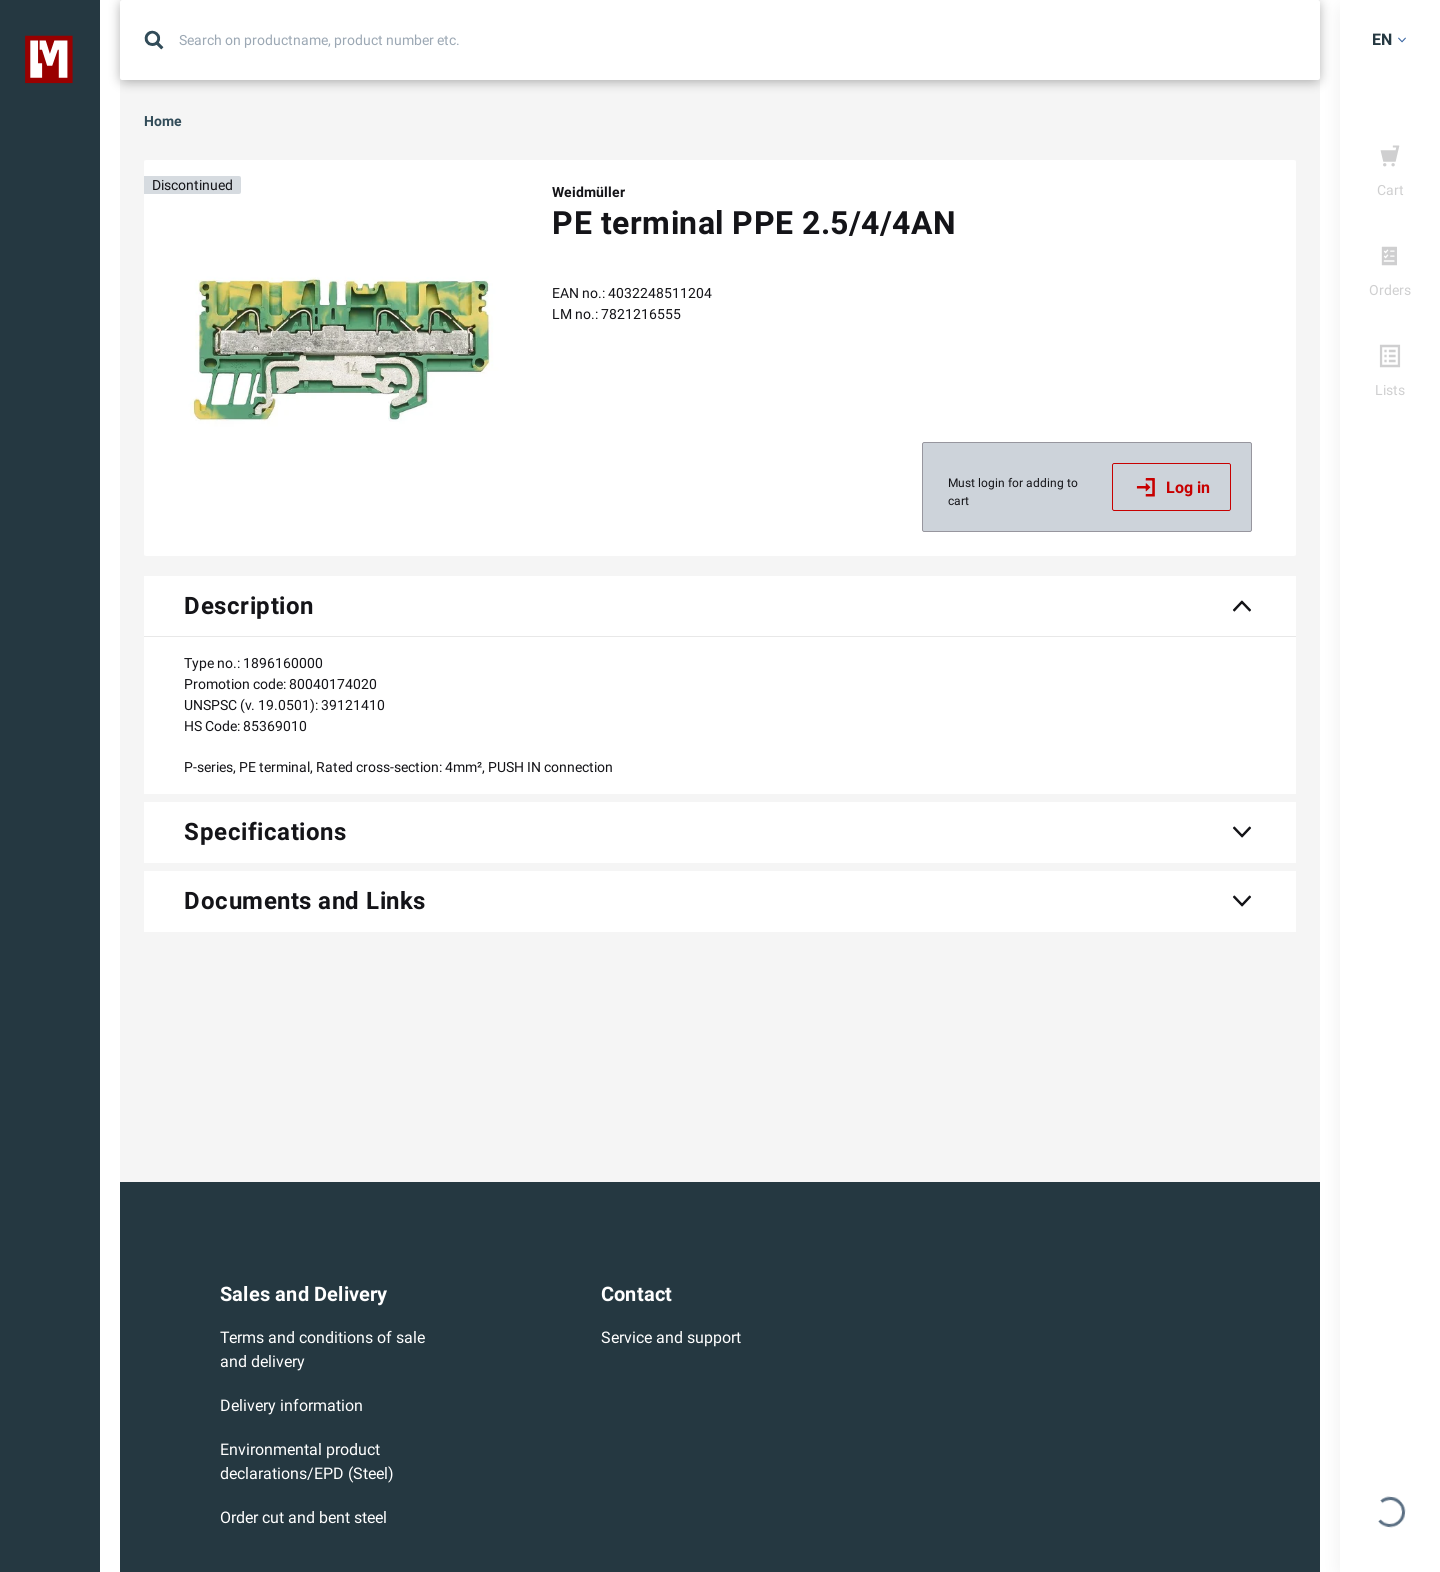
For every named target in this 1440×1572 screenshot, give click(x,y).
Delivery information (291, 1405)
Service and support (671, 1337)
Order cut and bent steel (303, 1517)
